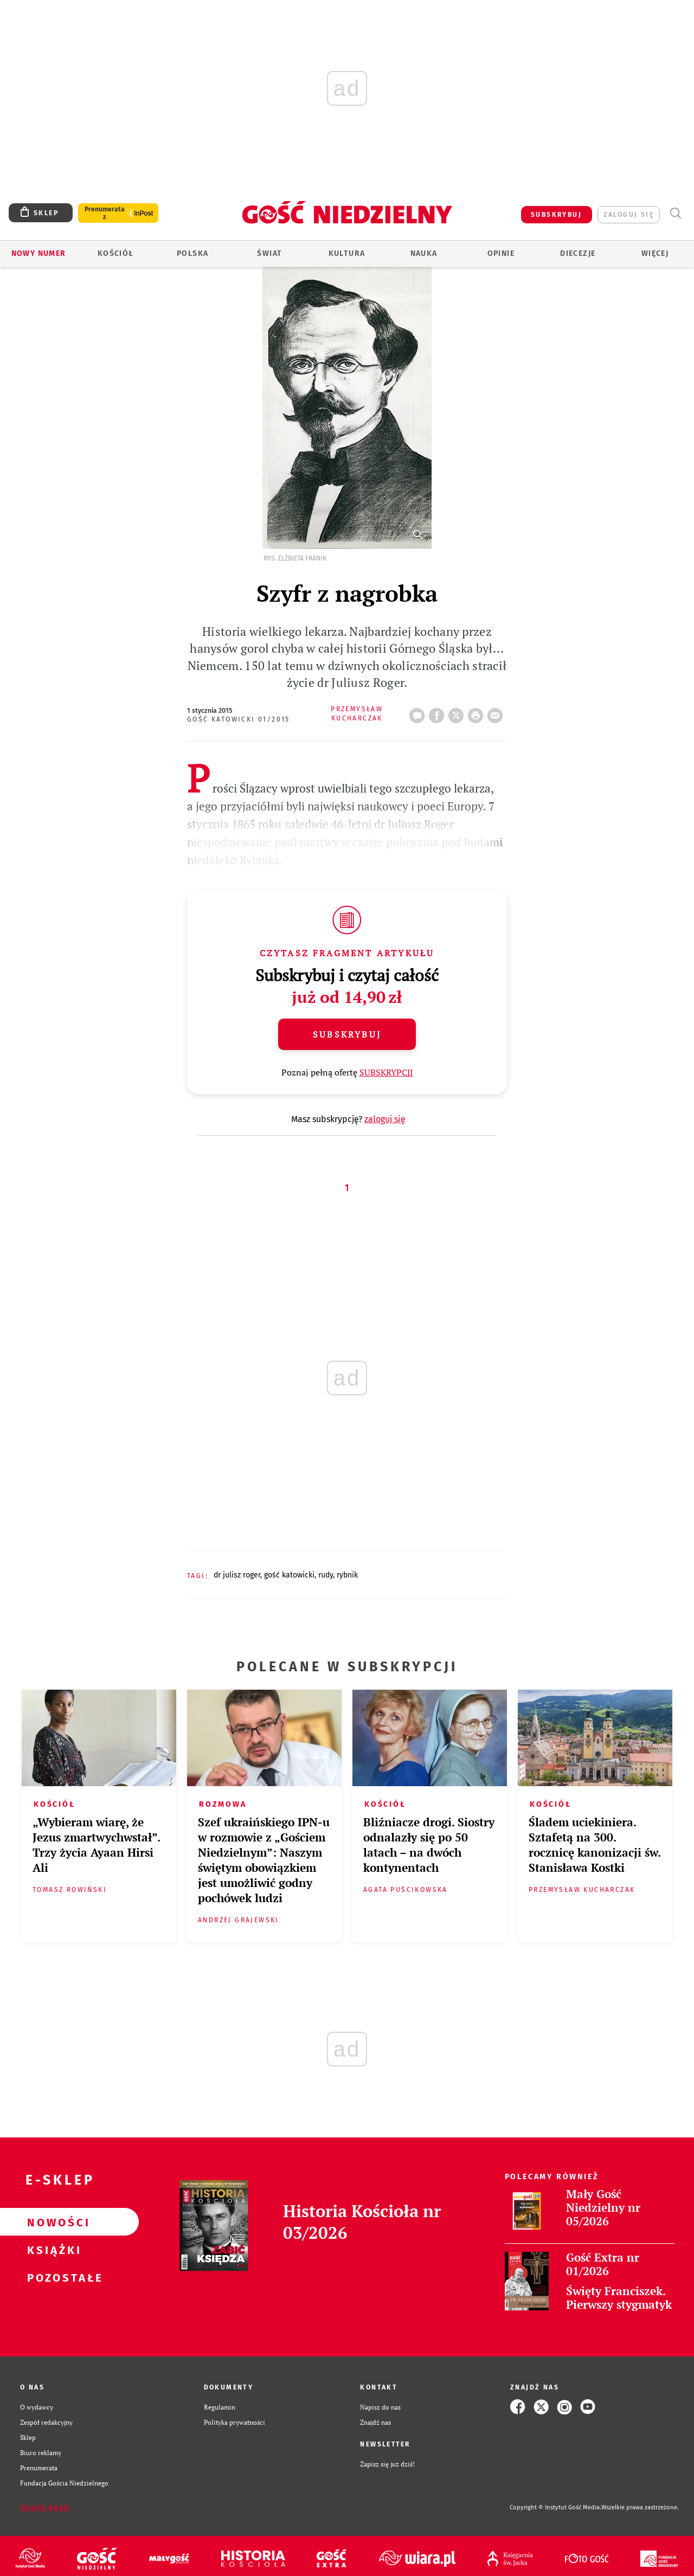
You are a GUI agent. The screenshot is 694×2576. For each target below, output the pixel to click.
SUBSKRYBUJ (556, 214)
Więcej (655, 253)
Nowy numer (38, 253)
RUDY (325, 1575)
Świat (269, 253)
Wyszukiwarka (675, 213)
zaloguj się (628, 214)
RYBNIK (347, 1575)
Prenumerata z (105, 213)
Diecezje (577, 253)
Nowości (52, 2222)
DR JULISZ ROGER (237, 1575)
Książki (52, 2250)
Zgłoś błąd (45, 2507)
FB (438, 712)
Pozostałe (52, 2277)
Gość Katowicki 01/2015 (238, 719)
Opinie (501, 253)
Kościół (116, 253)
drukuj (477, 712)
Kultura (347, 253)
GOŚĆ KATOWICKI (289, 1575)
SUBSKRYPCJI (386, 1072)
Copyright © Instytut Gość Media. (555, 2507)
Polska (192, 253)
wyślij (497, 712)
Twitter (458, 712)
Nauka (424, 253)
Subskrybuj (347, 1034)
